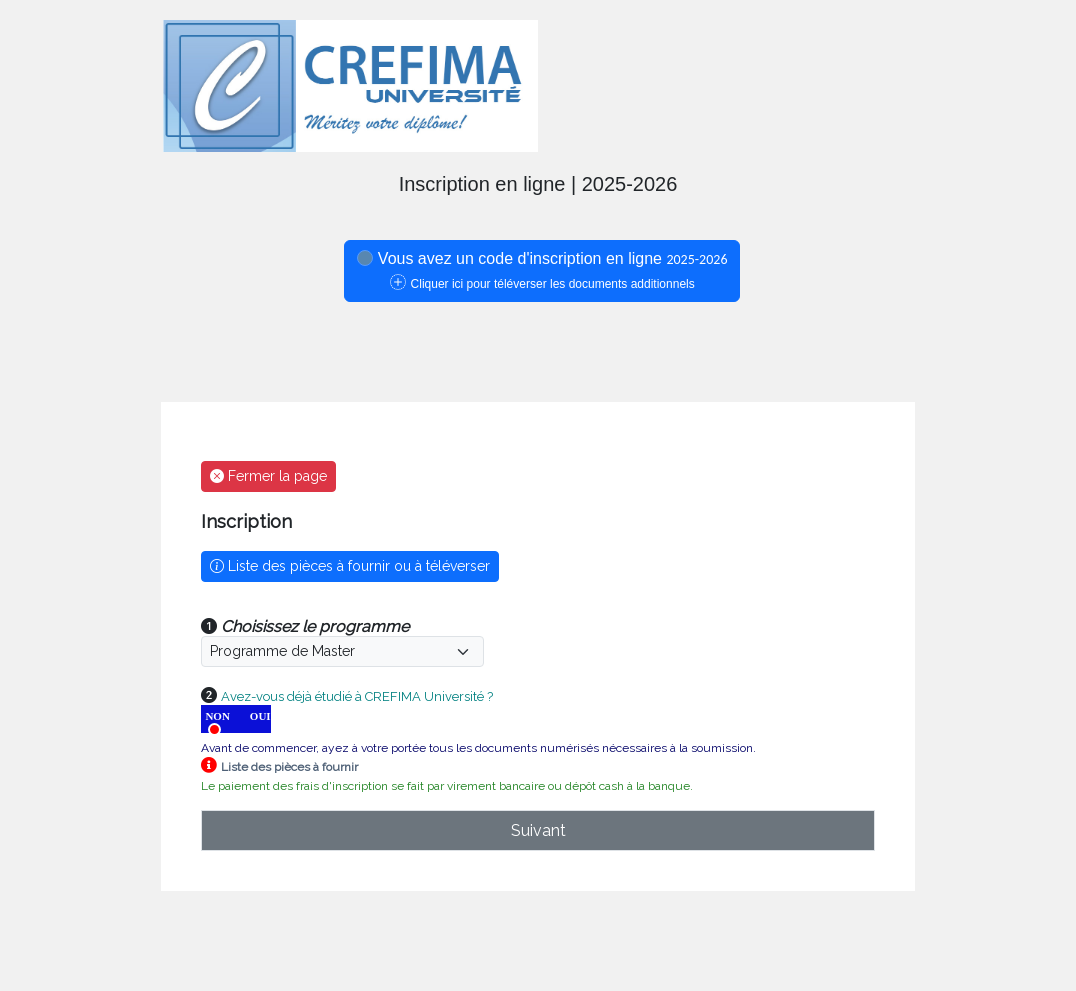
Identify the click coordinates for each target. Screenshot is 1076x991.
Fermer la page (268, 476)
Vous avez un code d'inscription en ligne (542, 270)
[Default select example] (342, 651)
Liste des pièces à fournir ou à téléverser (350, 566)
